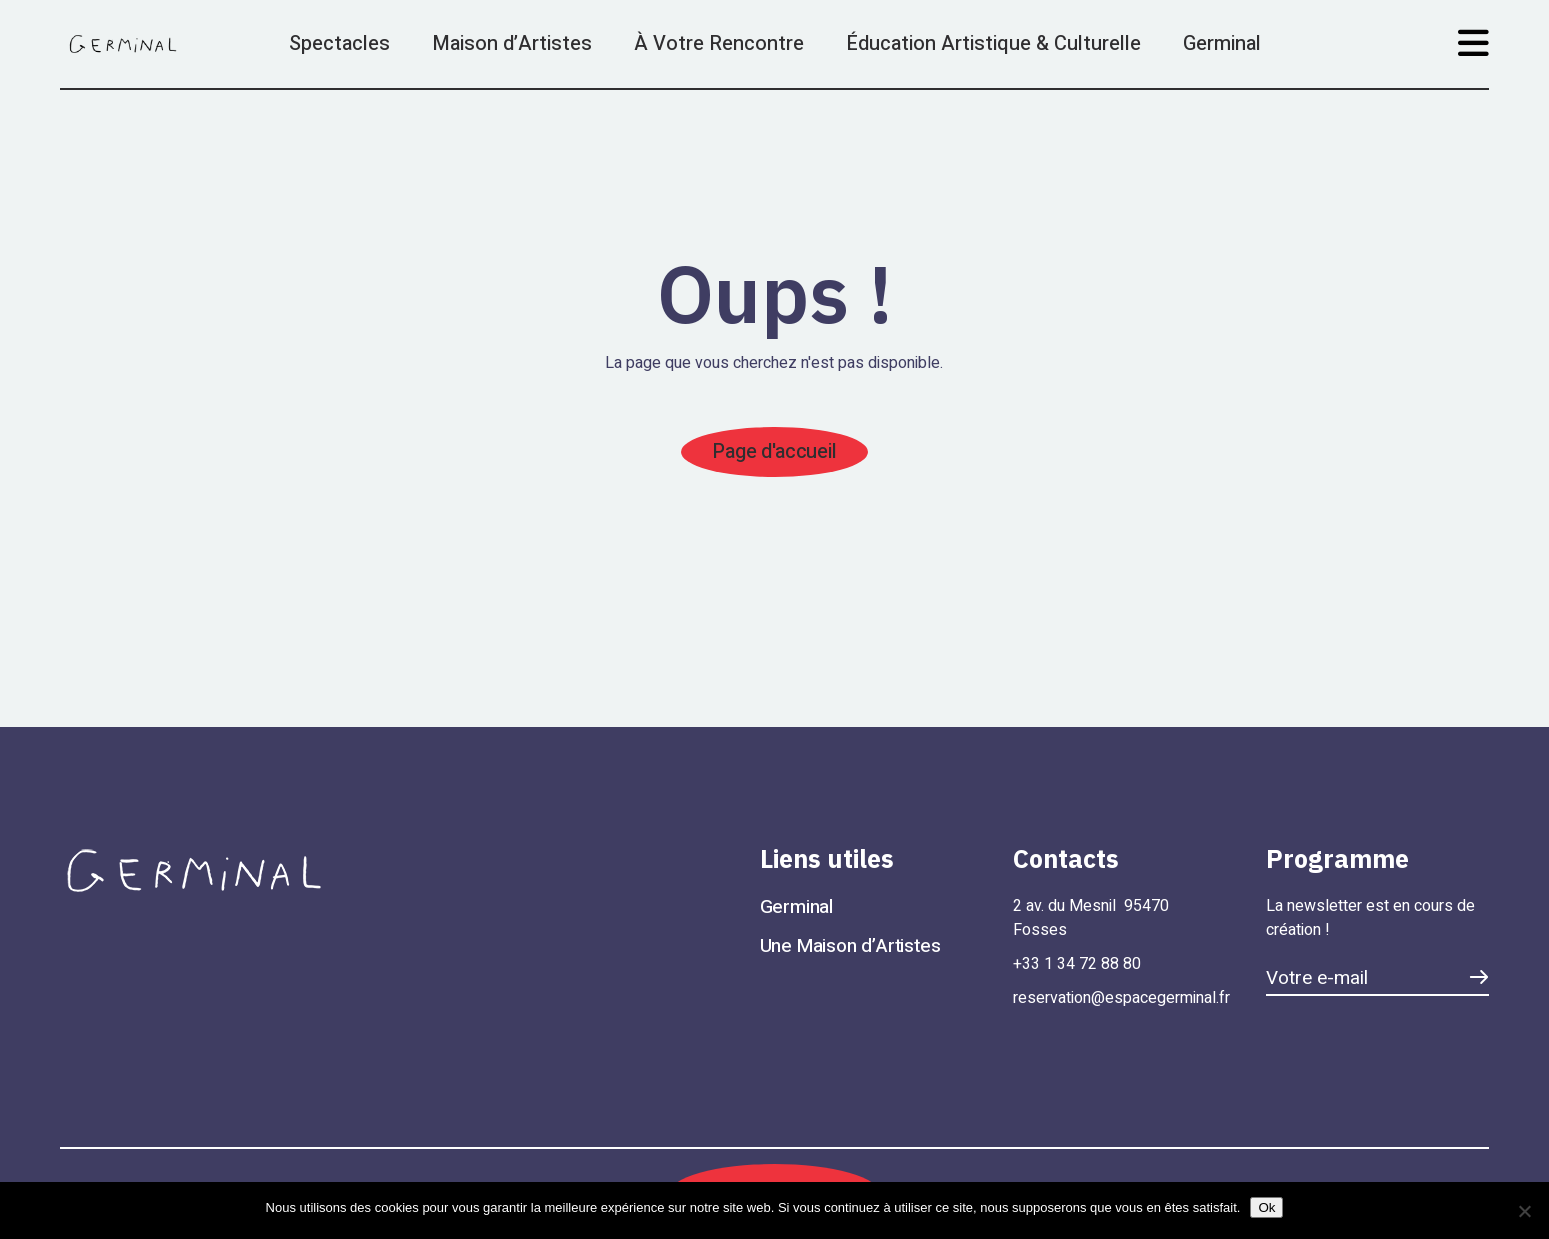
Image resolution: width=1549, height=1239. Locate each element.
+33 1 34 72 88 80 (1077, 964)
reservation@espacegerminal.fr (1121, 998)
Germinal (796, 907)
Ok (1266, 1207)
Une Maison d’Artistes (850, 946)
